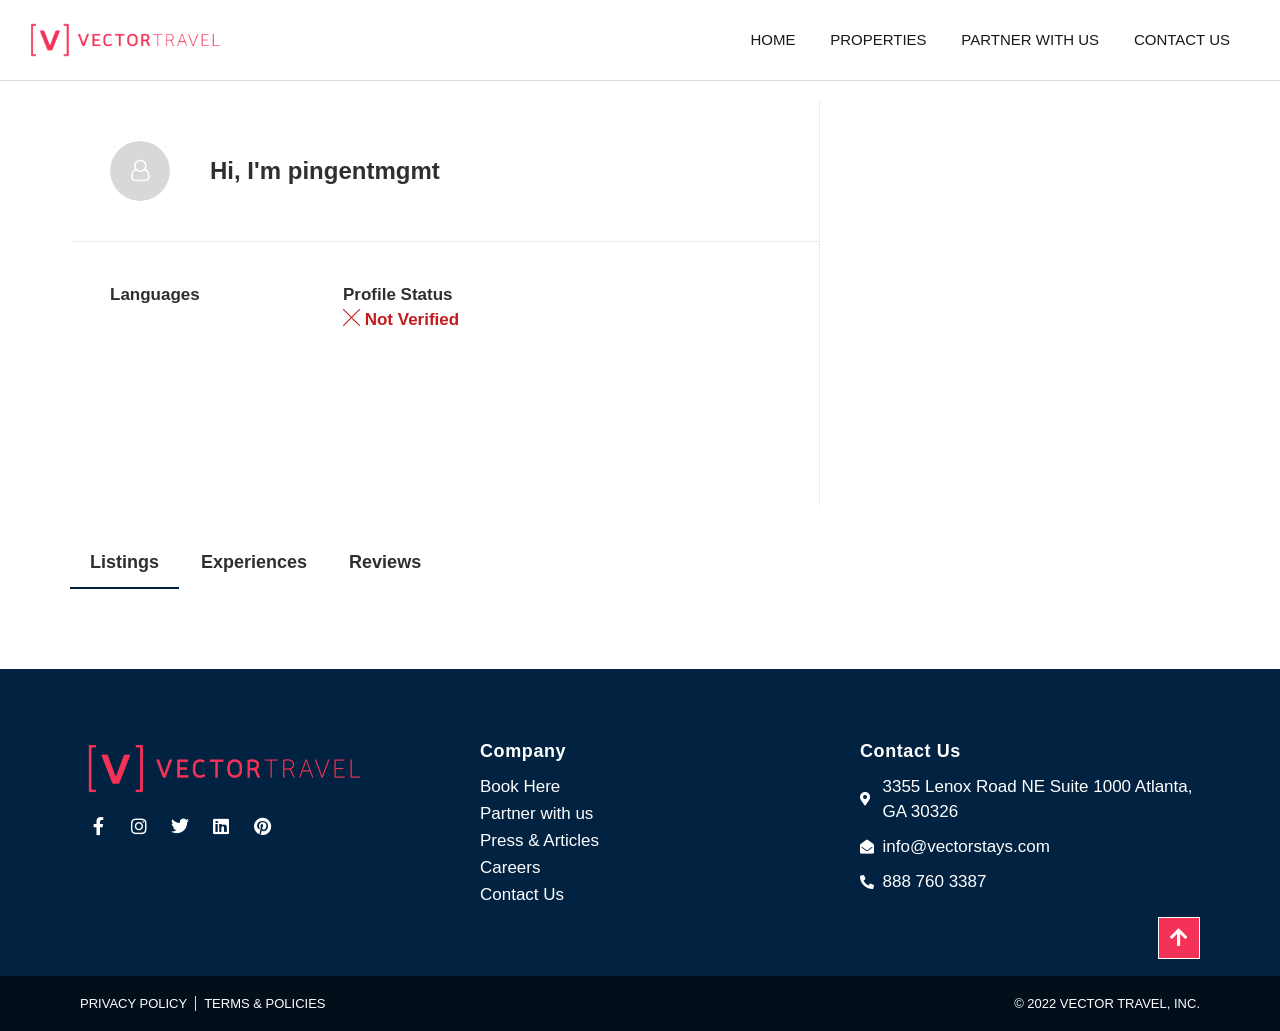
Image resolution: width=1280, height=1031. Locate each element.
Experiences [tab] (254, 562)
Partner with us (1030, 39)
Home (772, 39)
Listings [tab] (124, 562)
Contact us (1182, 39)
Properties (878, 39)
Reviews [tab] (385, 562)
